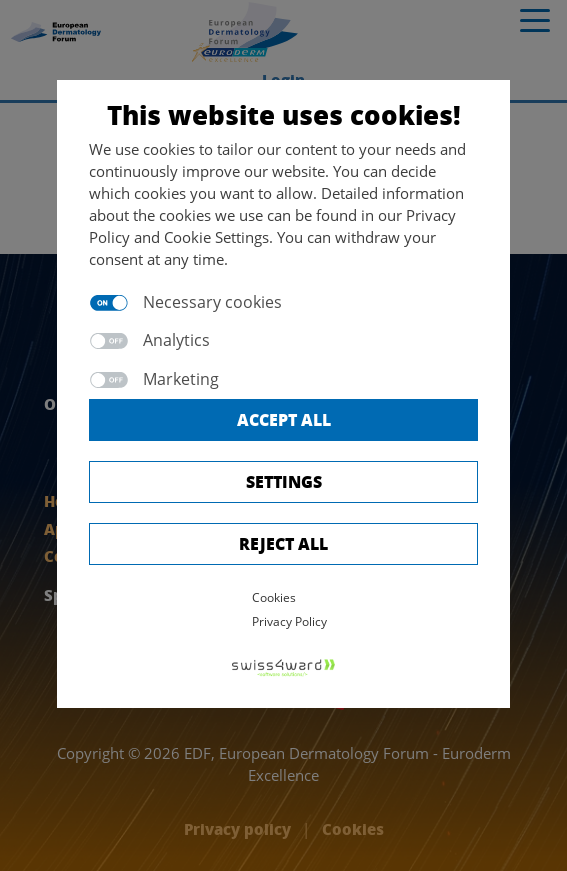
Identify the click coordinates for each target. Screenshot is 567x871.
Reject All (283, 543)
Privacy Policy (289, 621)
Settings (284, 481)
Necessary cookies (212, 302)
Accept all (284, 419)
